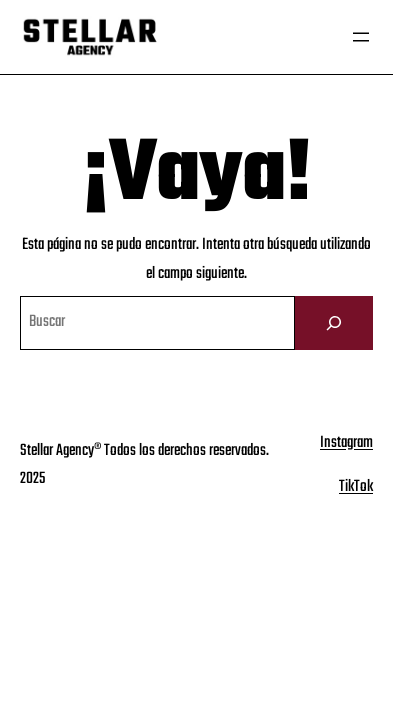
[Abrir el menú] (361, 37)
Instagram (346, 443)
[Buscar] (334, 323)
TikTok (356, 487)
